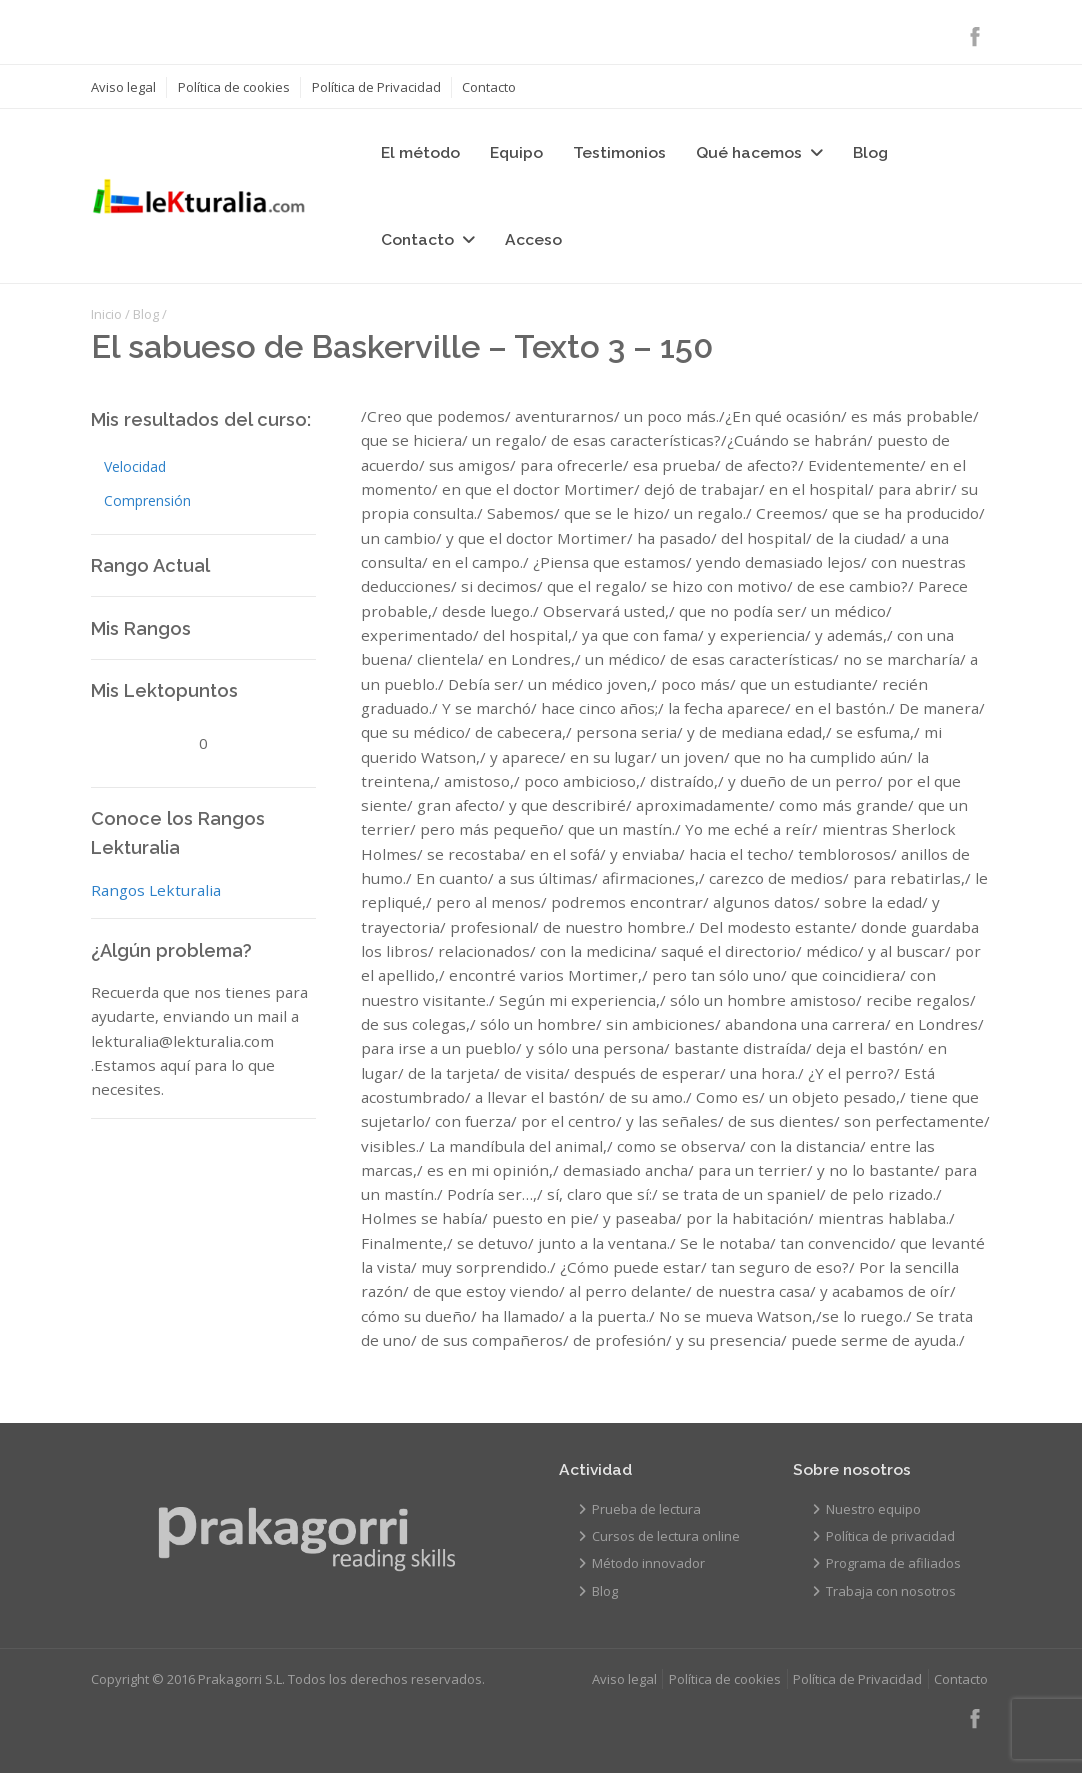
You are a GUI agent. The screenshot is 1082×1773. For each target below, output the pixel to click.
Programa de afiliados (893, 1563)
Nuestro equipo (873, 1509)
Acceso (533, 239)
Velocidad (135, 466)
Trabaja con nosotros (891, 1591)
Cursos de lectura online (666, 1536)
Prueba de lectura (646, 1509)
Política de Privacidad (376, 87)
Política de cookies (234, 87)
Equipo (516, 152)
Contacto (489, 87)
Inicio (106, 314)
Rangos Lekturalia (156, 890)
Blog (870, 152)
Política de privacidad (890, 1536)
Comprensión (147, 500)
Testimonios (619, 152)
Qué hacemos (749, 152)
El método (420, 152)
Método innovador (648, 1563)
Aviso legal (123, 87)
